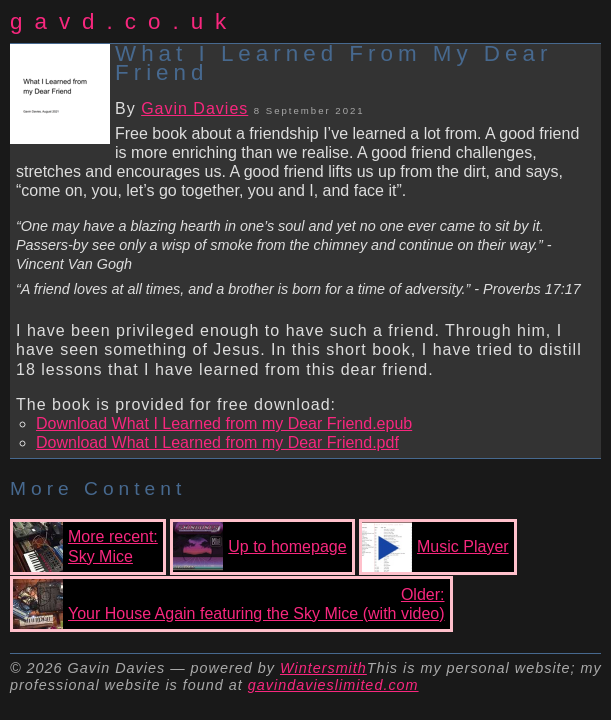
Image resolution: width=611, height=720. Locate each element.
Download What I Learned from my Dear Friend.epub (224, 423)
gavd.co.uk (124, 21)
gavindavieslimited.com (333, 685)
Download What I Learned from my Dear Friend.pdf (217, 442)
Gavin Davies (194, 108)
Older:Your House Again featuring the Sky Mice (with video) (229, 604)
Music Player (435, 547)
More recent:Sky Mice (85, 547)
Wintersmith (323, 668)
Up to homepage (259, 547)
